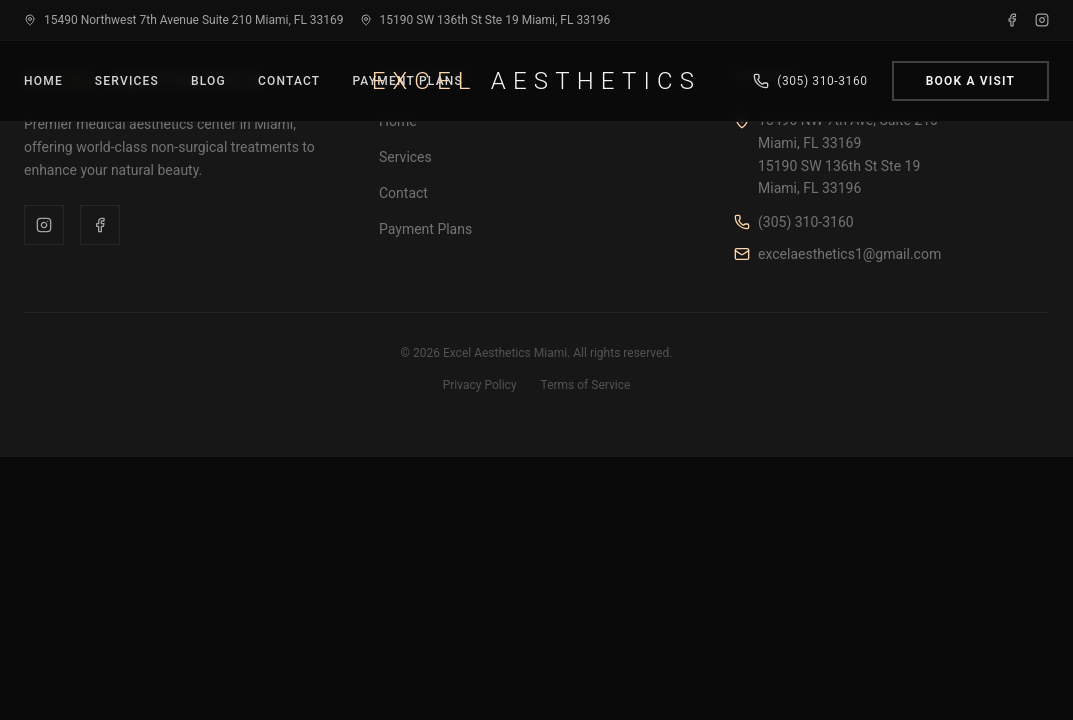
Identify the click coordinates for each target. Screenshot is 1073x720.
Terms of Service (586, 385)
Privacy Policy (480, 385)
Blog (208, 81)
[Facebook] (1012, 20)
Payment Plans (425, 229)
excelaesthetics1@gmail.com (849, 254)
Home (43, 81)
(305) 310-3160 (806, 222)
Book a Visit (970, 81)
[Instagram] (1042, 20)
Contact (289, 81)
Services (127, 81)
